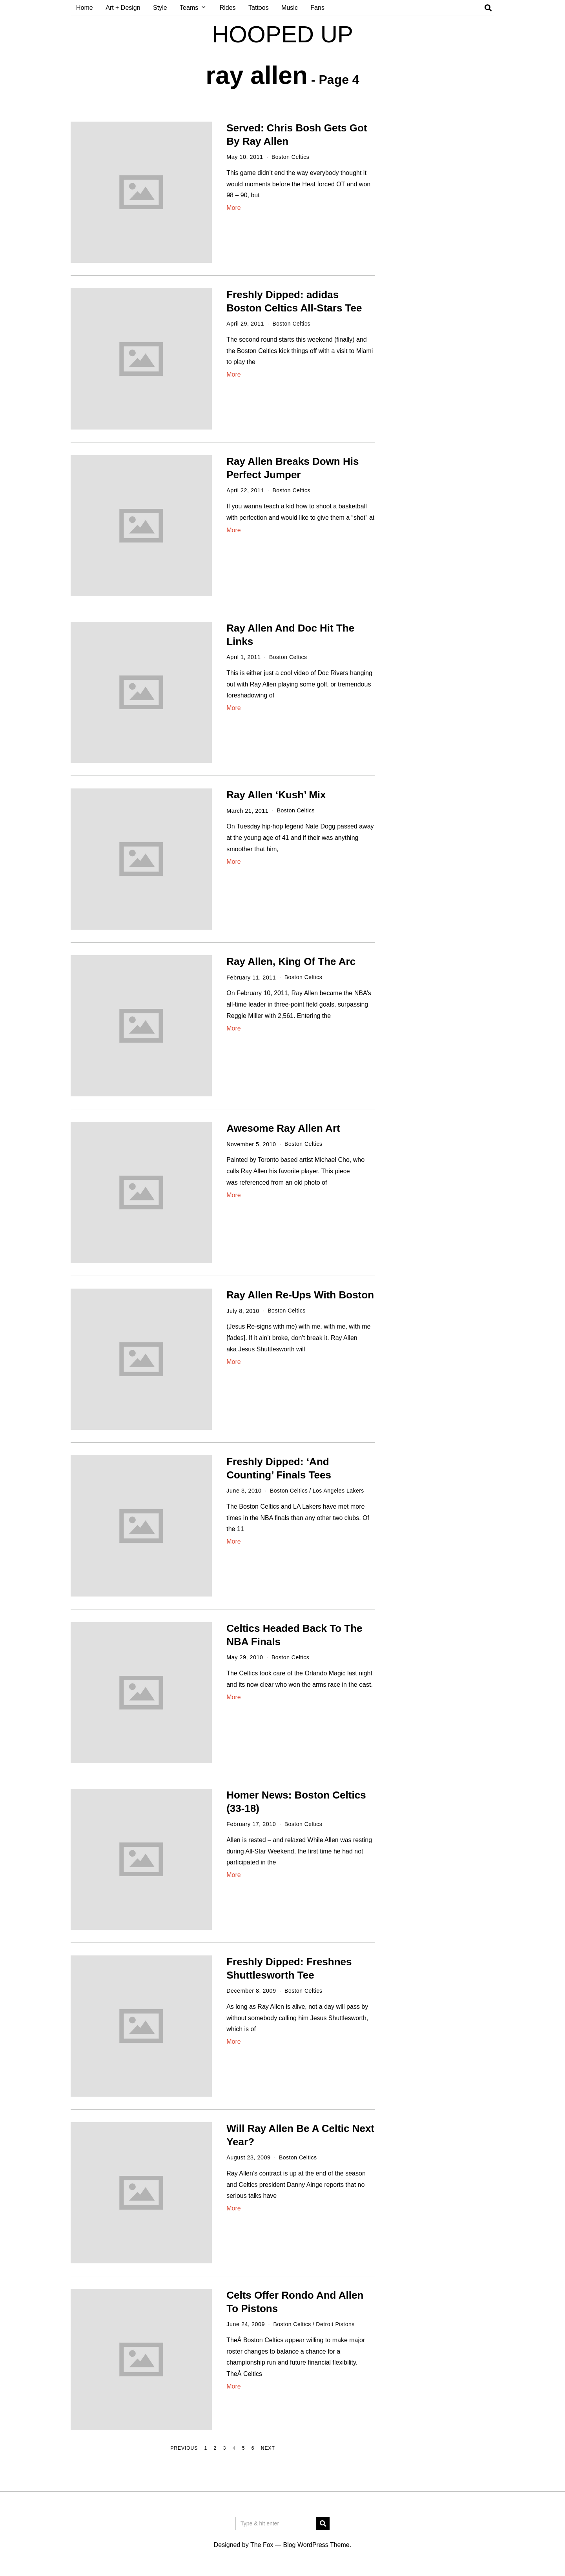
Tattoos (258, 7)
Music (289, 7)
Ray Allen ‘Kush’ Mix (276, 795)
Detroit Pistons (337, 2324)
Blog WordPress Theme (316, 2544)
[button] (323, 2523)
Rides (228, 7)
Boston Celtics (291, 157)
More (233, 207)
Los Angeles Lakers (339, 1490)
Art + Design (123, 7)
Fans (317, 7)
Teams (189, 7)
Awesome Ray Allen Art (283, 1128)
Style (160, 7)
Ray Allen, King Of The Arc (290, 961)
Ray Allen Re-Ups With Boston (300, 1295)
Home (84, 7)
